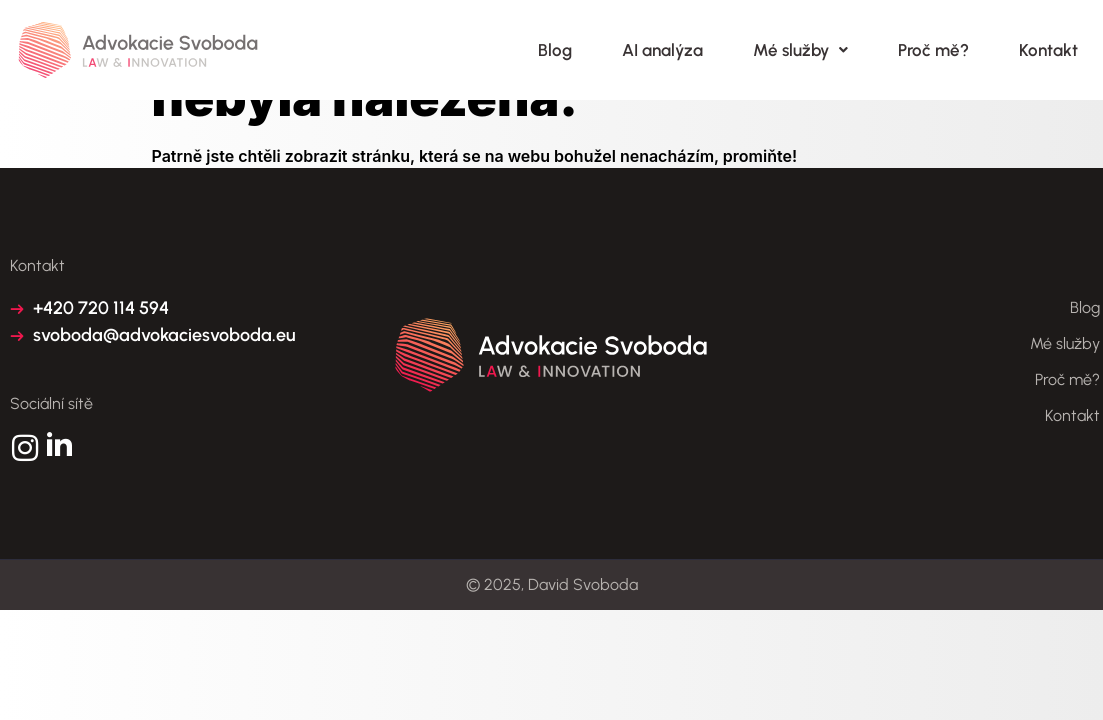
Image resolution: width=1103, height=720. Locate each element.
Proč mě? (933, 50)
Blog (555, 50)
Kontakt (1048, 50)
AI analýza (662, 50)
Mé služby (800, 50)
